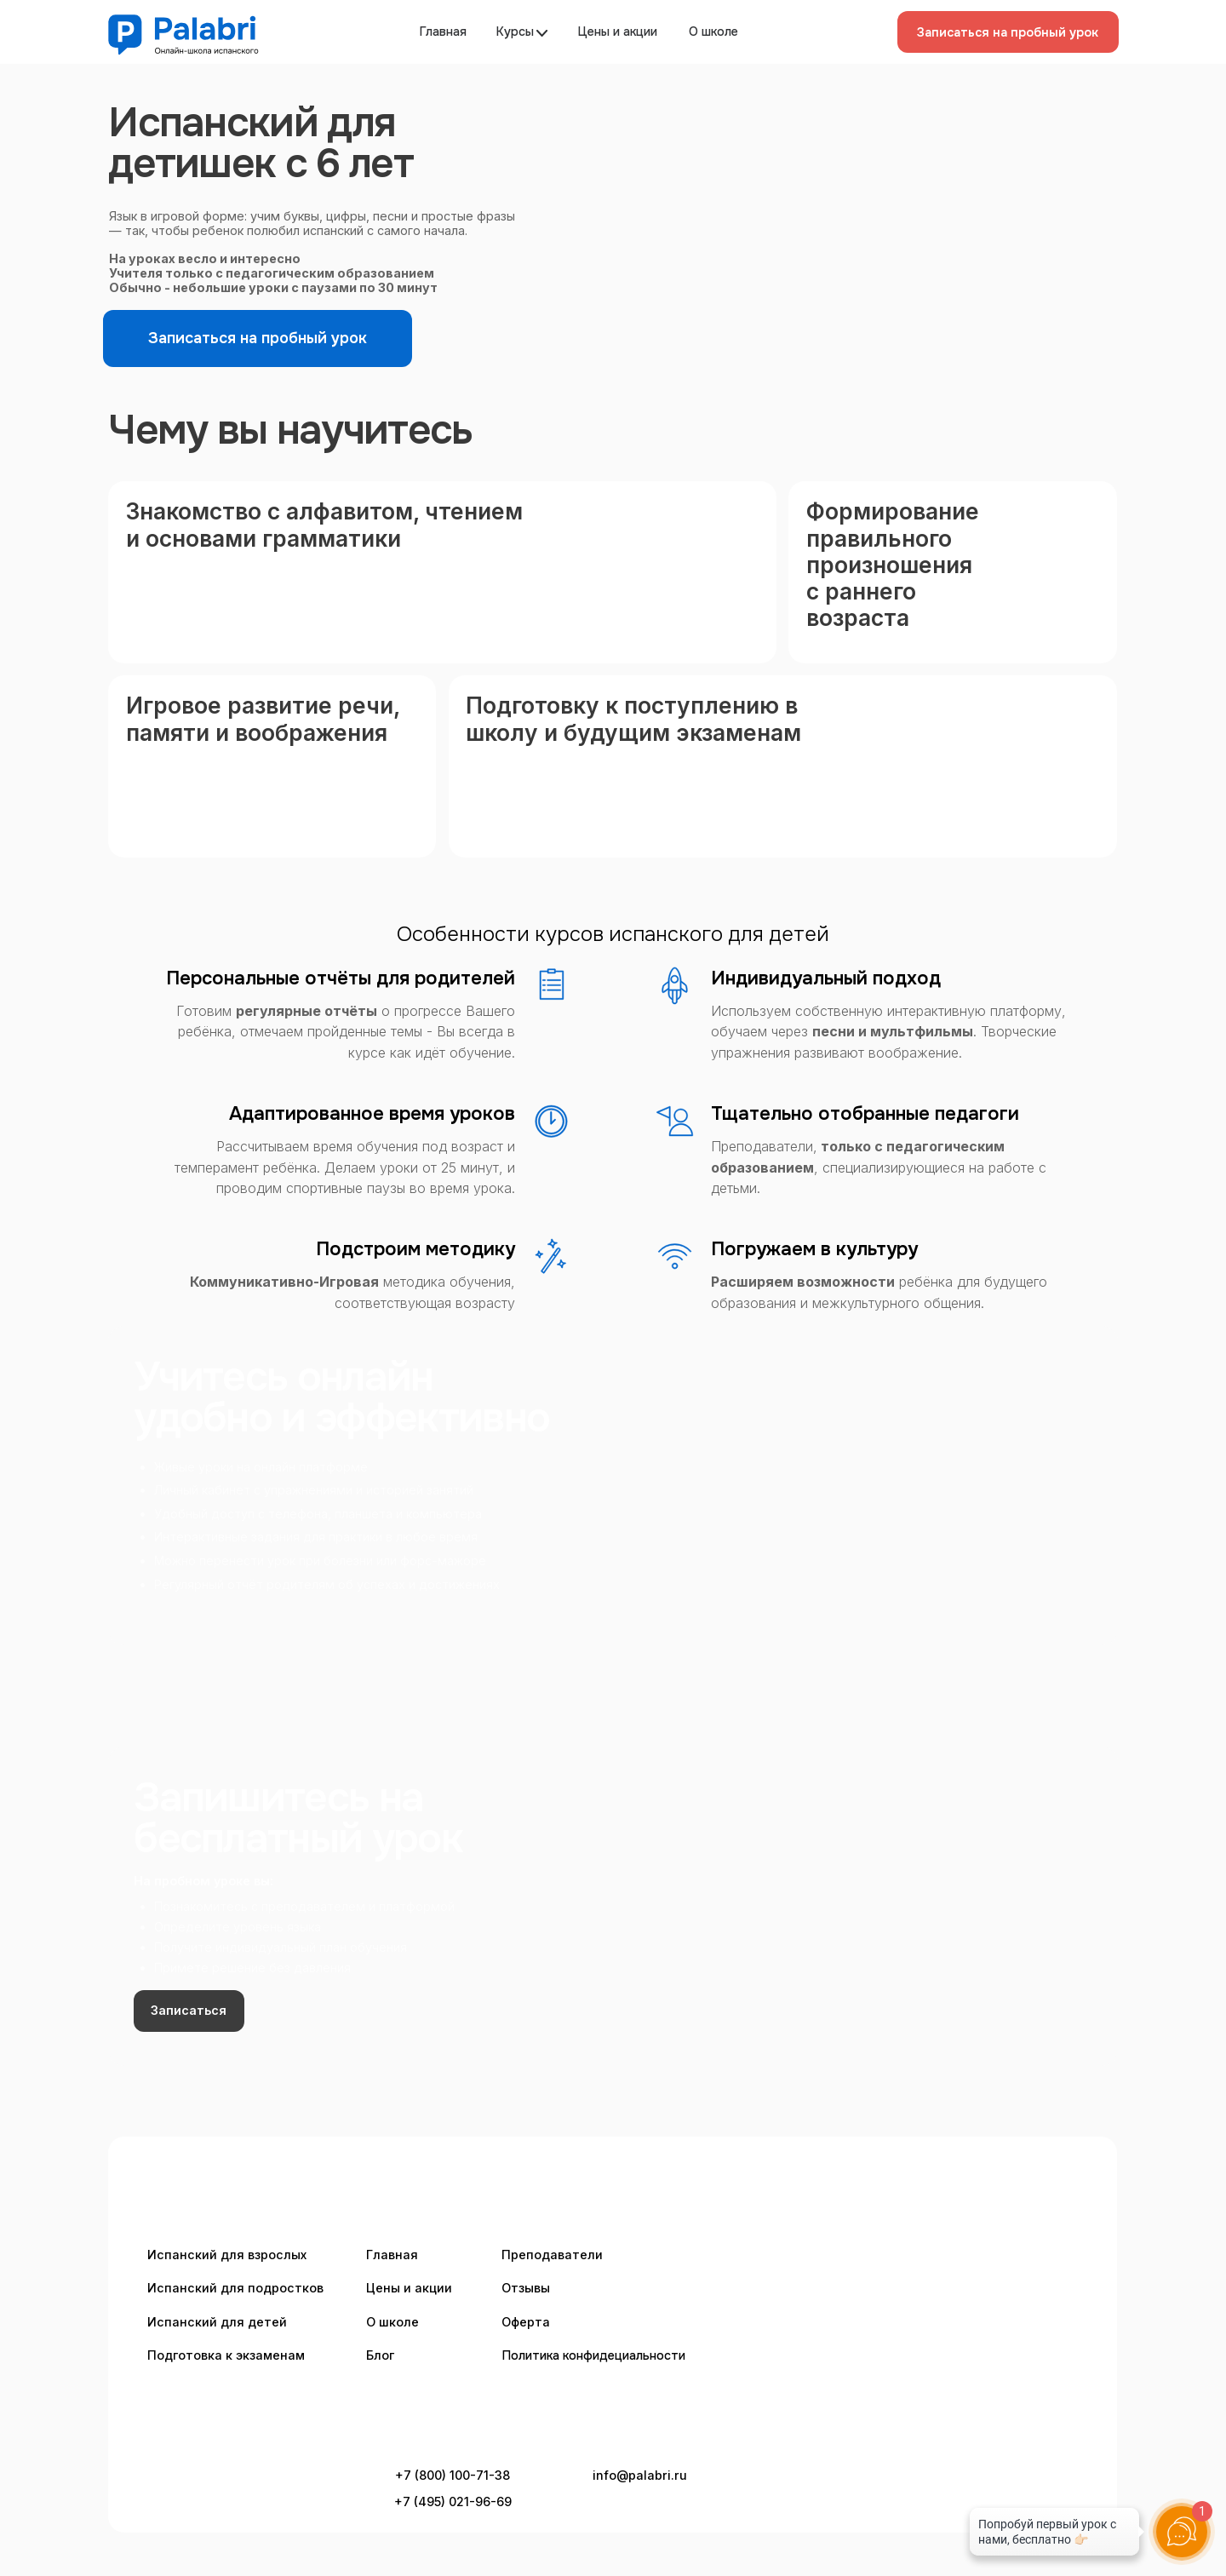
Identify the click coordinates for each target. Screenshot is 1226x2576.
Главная (443, 31)
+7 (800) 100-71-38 (452, 2475)
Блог (380, 2355)
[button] (1008, 32)
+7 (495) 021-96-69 (453, 2501)
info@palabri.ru (640, 2475)
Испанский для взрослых (226, 2254)
